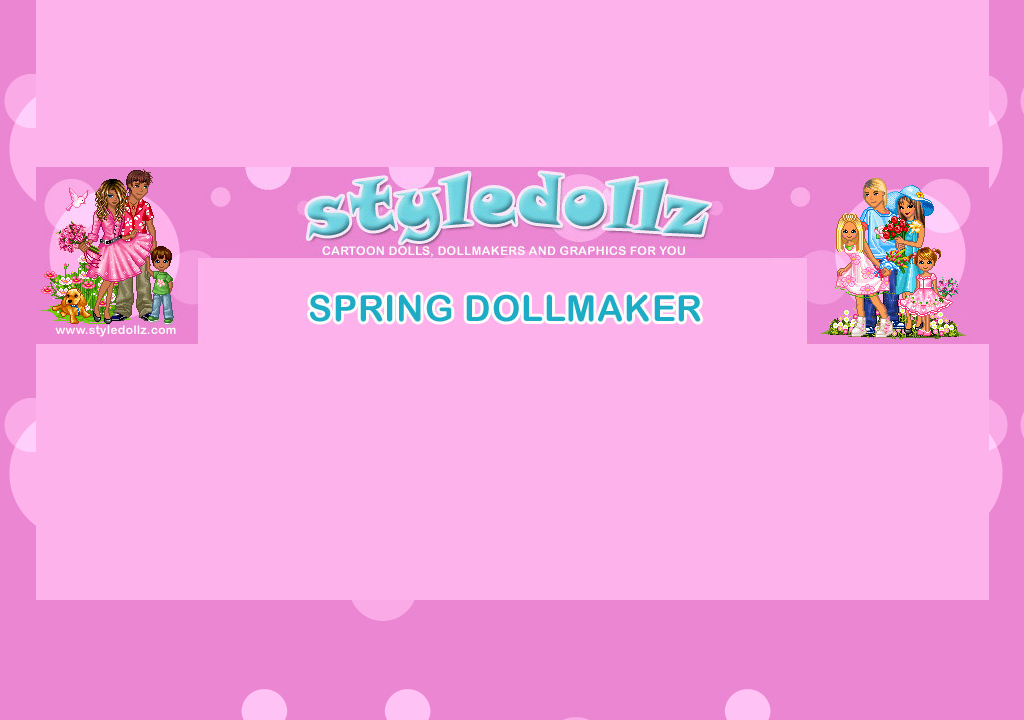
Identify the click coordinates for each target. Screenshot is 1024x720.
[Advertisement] (512, 389)
